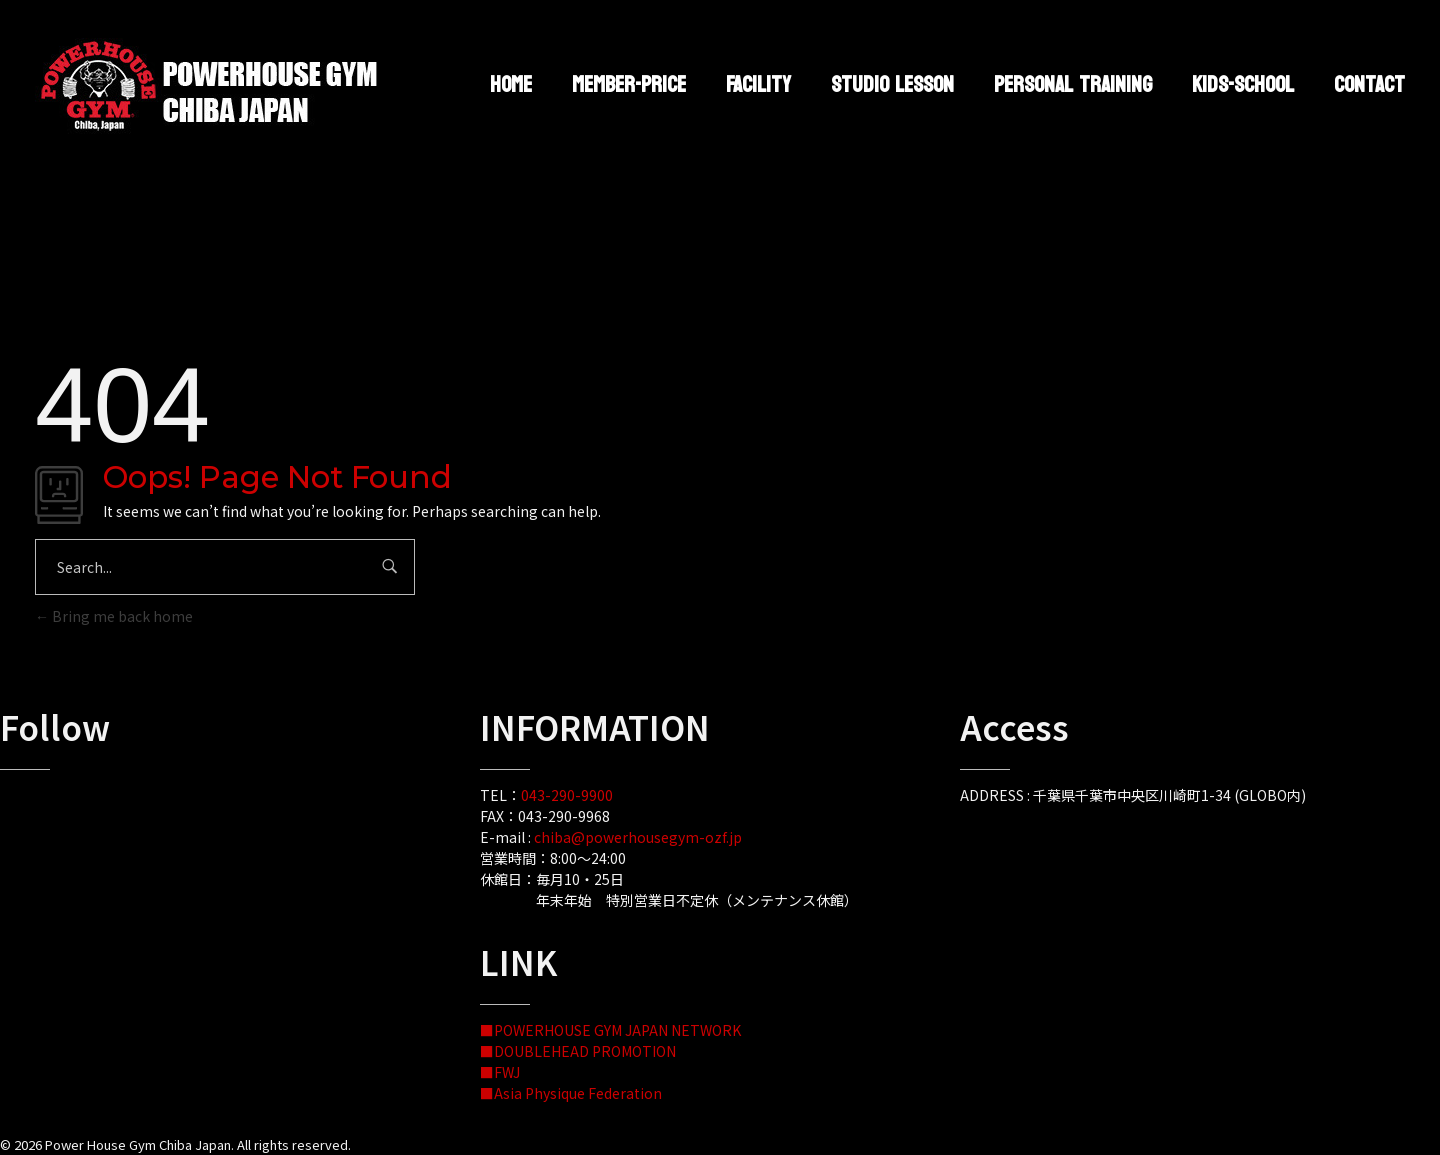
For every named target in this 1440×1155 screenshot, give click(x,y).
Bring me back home (114, 616)
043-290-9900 (567, 795)
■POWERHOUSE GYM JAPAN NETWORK (610, 1030)
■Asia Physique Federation (571, 1093)
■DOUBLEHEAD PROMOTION (578, 1051)
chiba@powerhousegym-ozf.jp (638, 837)
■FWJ (500, 1072)
